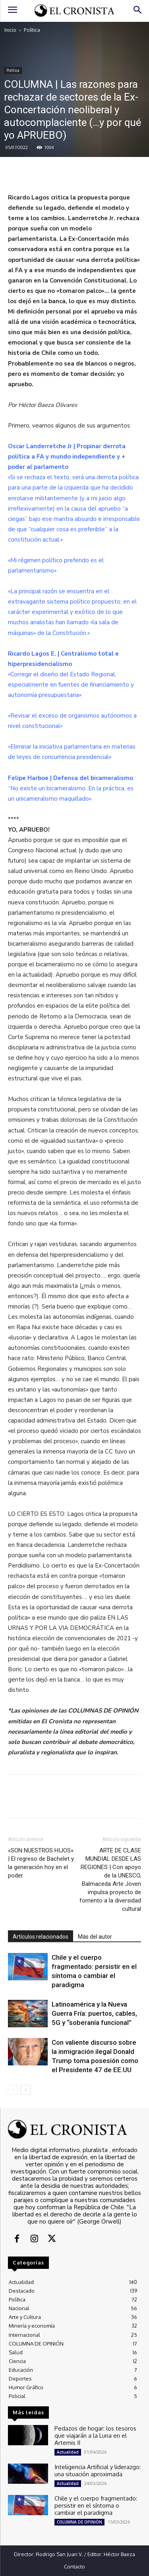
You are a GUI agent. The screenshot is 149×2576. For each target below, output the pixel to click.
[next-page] (26, 2090)
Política (32, 30)
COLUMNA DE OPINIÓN (79, 2522)
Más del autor (95, 1936)
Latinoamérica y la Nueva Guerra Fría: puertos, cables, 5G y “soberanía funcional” (94, 2013)
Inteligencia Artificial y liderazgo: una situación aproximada (97, 2470)
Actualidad (68, 2452)
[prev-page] (13, 2090)
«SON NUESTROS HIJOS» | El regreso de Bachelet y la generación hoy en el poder (41, 1863)
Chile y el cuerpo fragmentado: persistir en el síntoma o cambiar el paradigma (95, 2505)
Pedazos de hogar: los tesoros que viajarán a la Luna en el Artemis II (95, 2435)
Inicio (10, 30)
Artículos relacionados (40, 1936)
